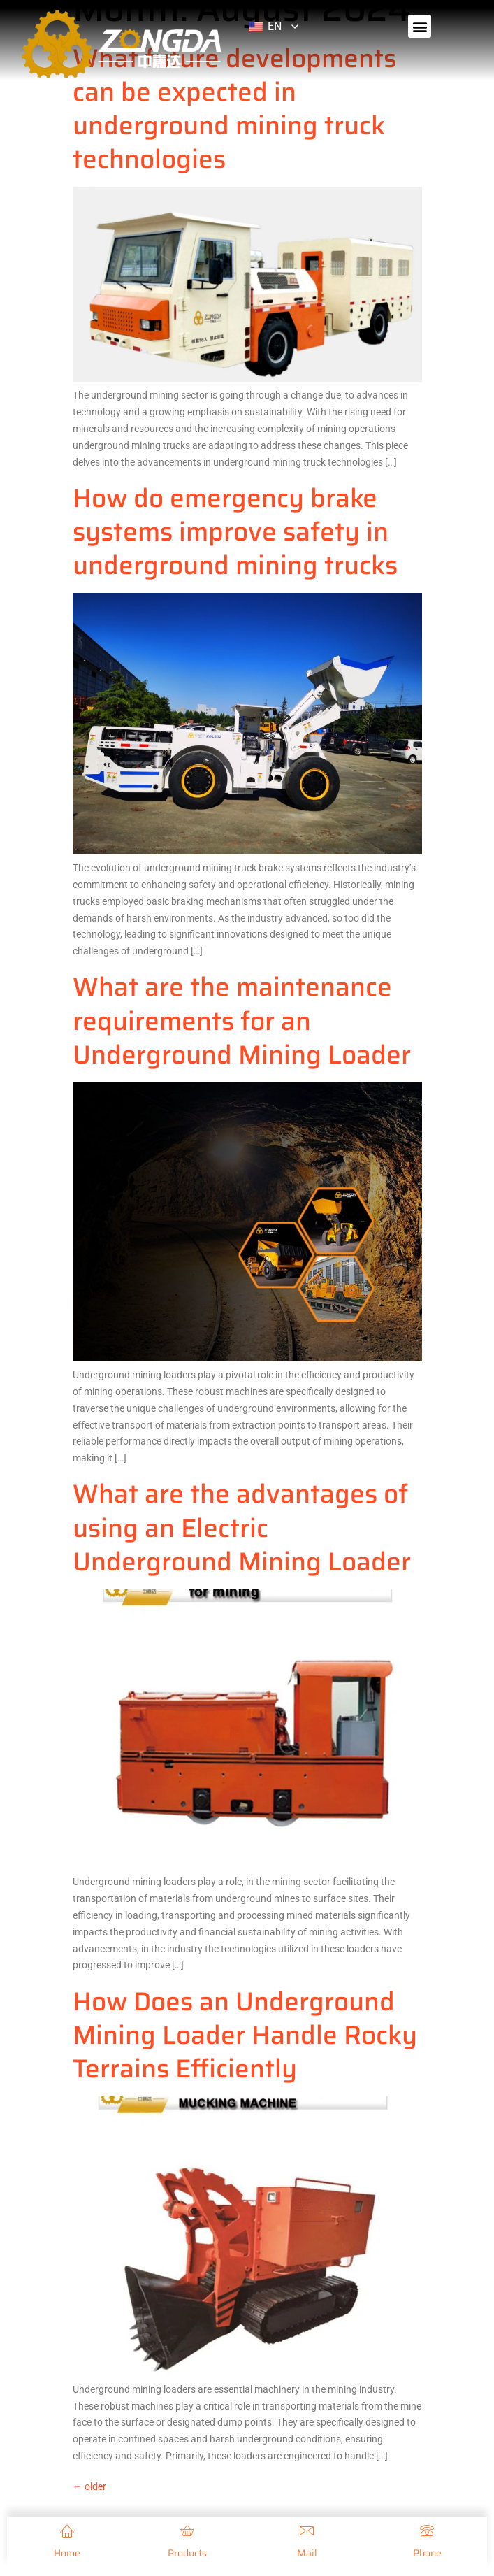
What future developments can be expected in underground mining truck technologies (234, 108)
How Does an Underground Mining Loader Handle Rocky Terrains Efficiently (245, 2035)
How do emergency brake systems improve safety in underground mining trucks (235, 531)
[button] (419, 26)
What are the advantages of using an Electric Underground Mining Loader (242, 1527)
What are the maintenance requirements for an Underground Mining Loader (242, 1020)
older (89, 2486)
